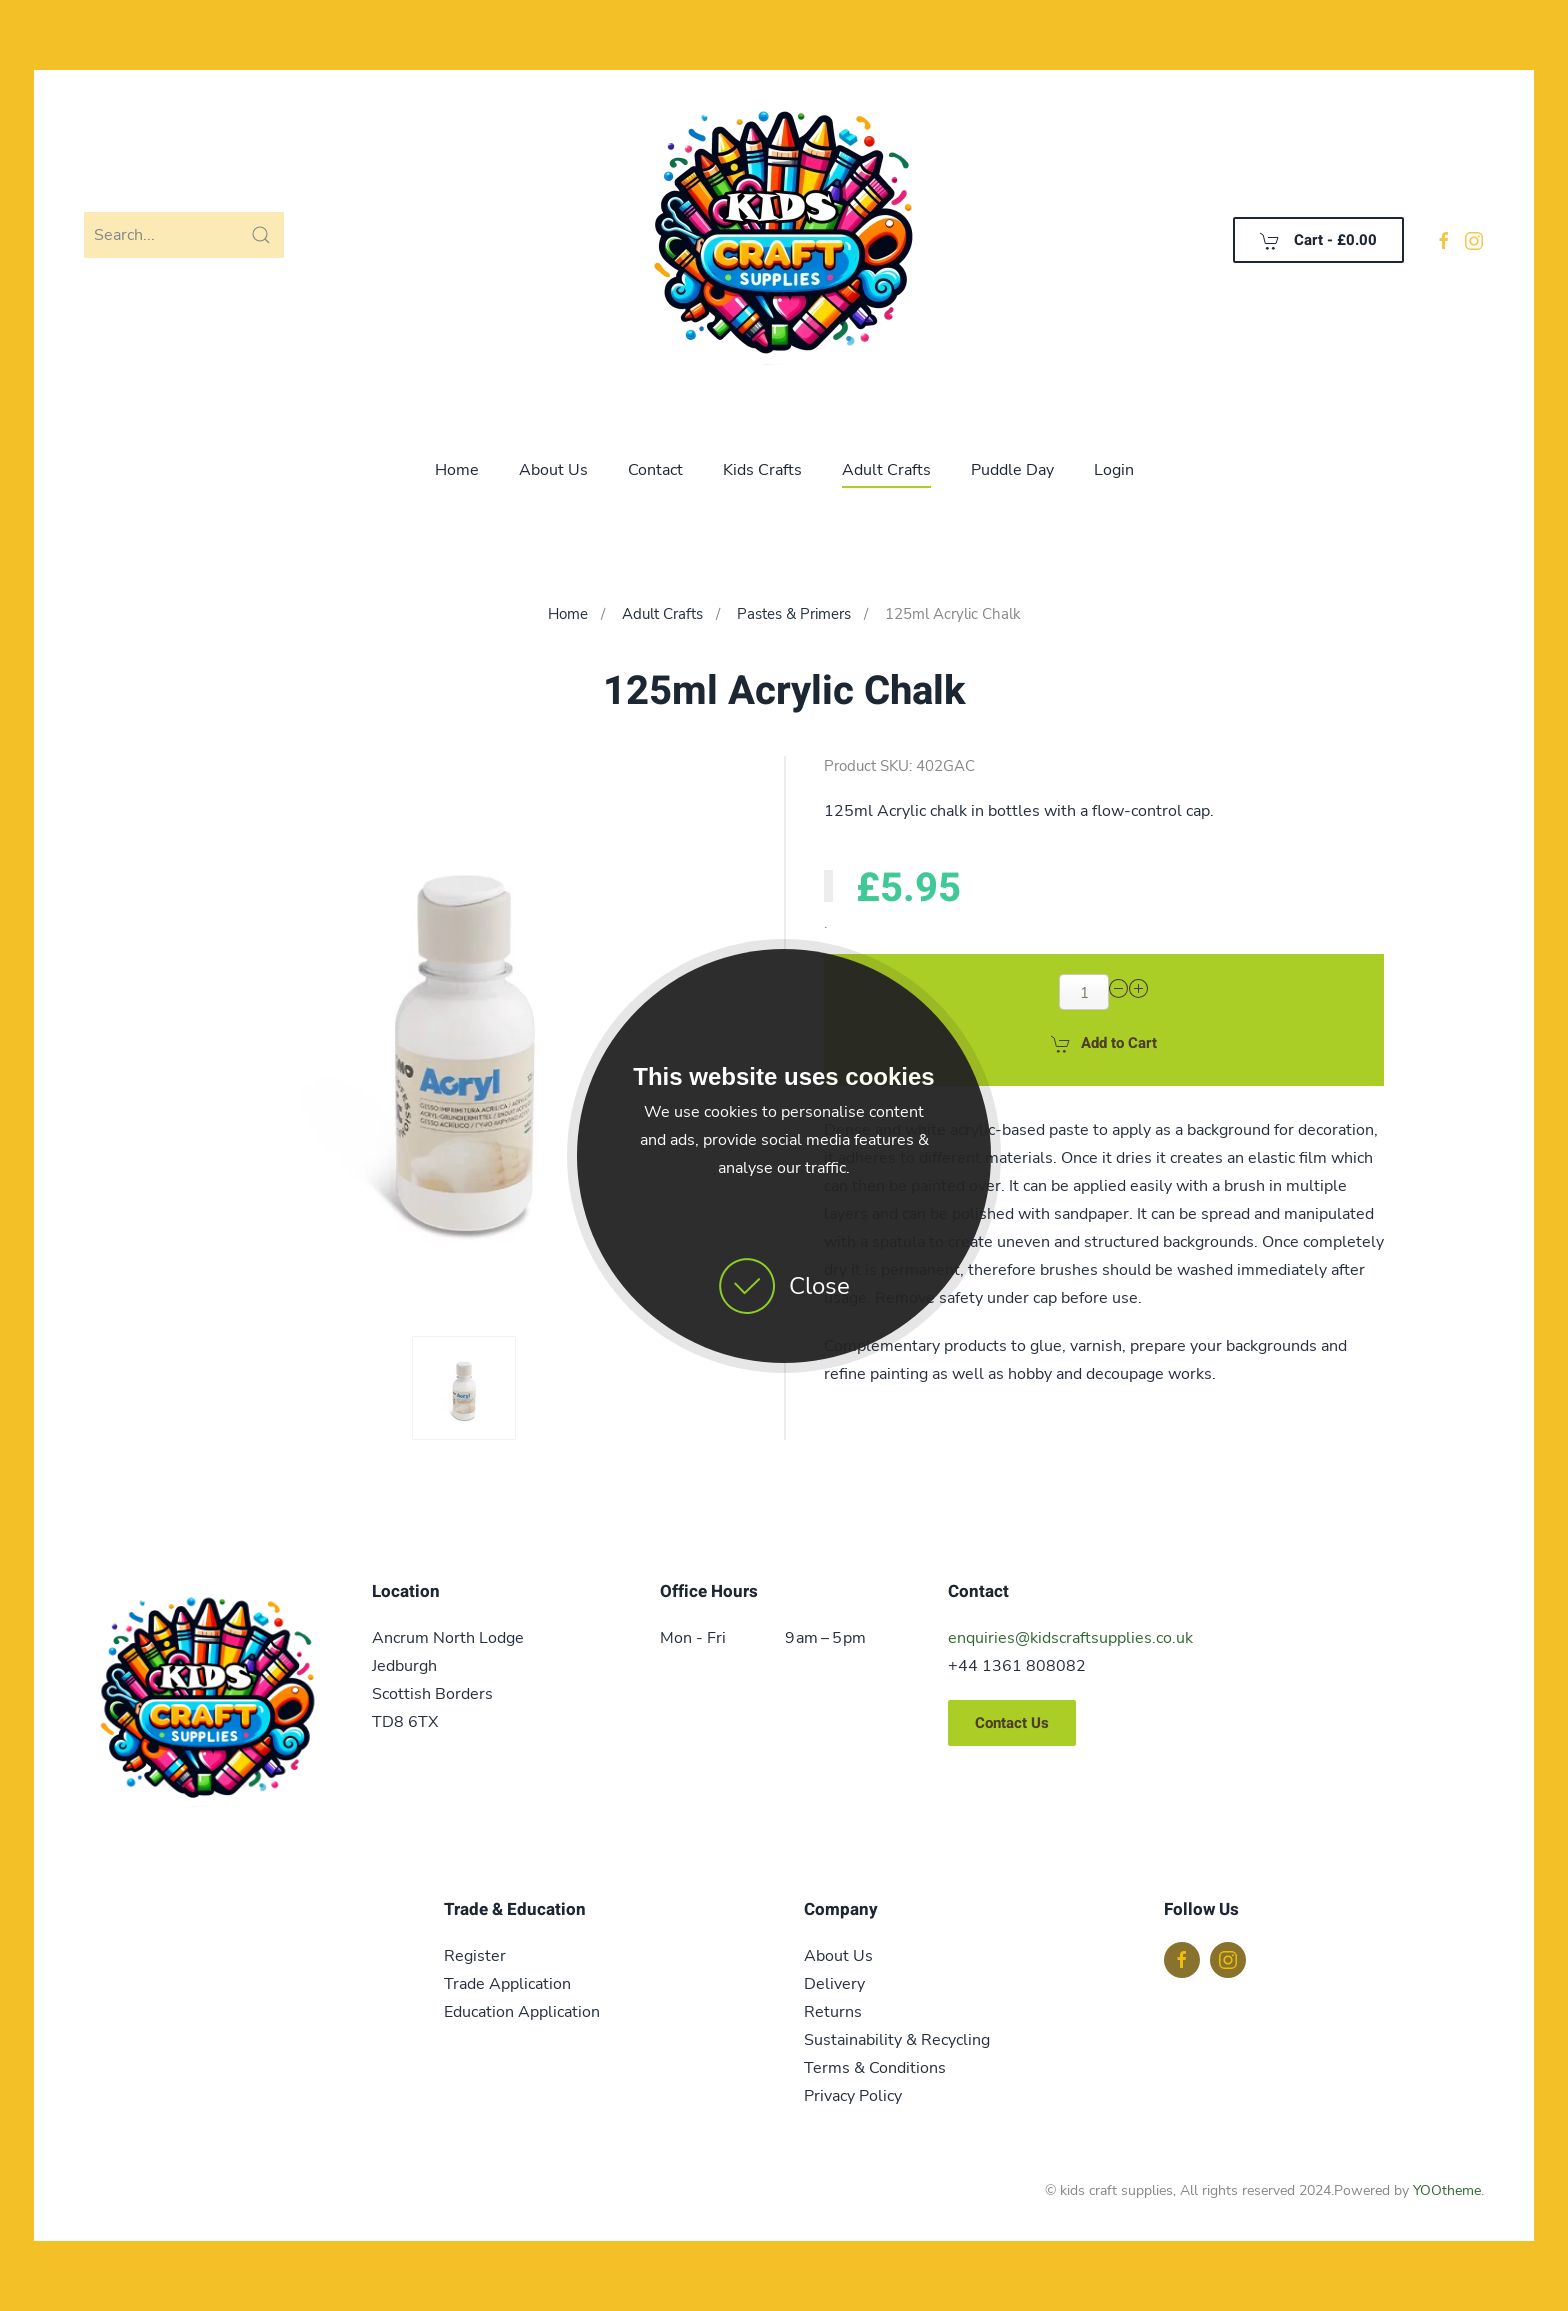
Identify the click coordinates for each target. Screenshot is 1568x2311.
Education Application (522, 2012)
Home (457, 470)
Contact (655, 470)
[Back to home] (784, 240)
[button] (464, 1388)
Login (1114, 470)
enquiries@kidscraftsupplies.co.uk (1070, 1638)
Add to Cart (1104, 1043)
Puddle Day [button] (1012, 470)
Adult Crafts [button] (886, 470)
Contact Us (1012, 1723)
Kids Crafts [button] (762, 470)
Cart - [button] (1318, 240)
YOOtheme (1447, 2190)
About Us (553, 470)
